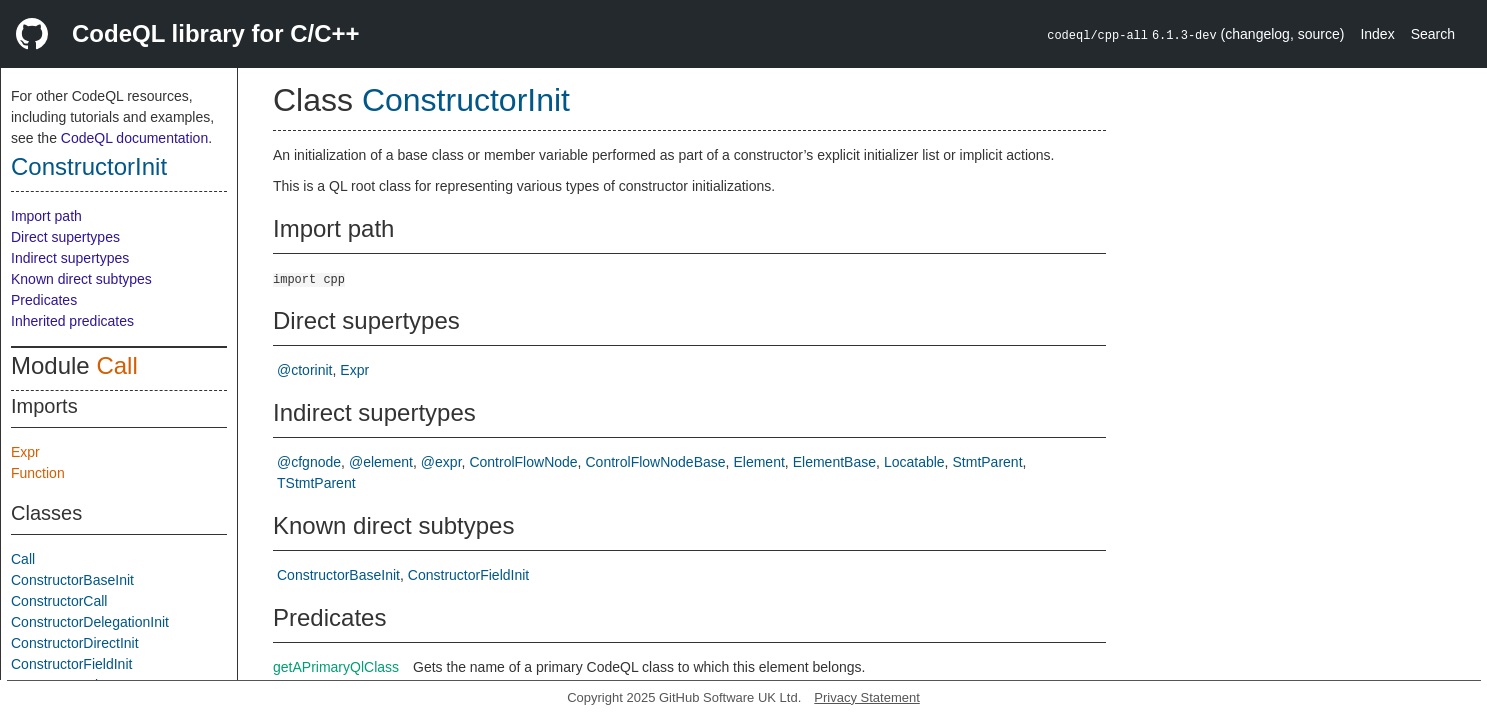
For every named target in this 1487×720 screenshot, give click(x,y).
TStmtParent (316, 483)
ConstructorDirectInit (75, 643)
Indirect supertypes (70, 258)
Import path (46, 216)
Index (1377, 34)
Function (38, 473)
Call (116, 365)
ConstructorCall (59, 601)
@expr (441, 462)
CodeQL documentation (134, 138)
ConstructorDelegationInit (90, 622)
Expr (25, 452)
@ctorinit (304, 370)
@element (381, 462)
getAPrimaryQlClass (336, 667)
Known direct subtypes (81, 279)
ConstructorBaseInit (72, 580)
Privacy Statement (867, 697)
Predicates (44, 300)
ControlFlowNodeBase (656, 462)
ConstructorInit (89, 166)
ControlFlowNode (523, 462)
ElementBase (834, 462)
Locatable (914, 462)
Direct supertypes (65, 237)
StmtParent (988, 462)
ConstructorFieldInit (71, 664)
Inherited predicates (72, 321)
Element (758, 462)
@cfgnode (309, 462)
